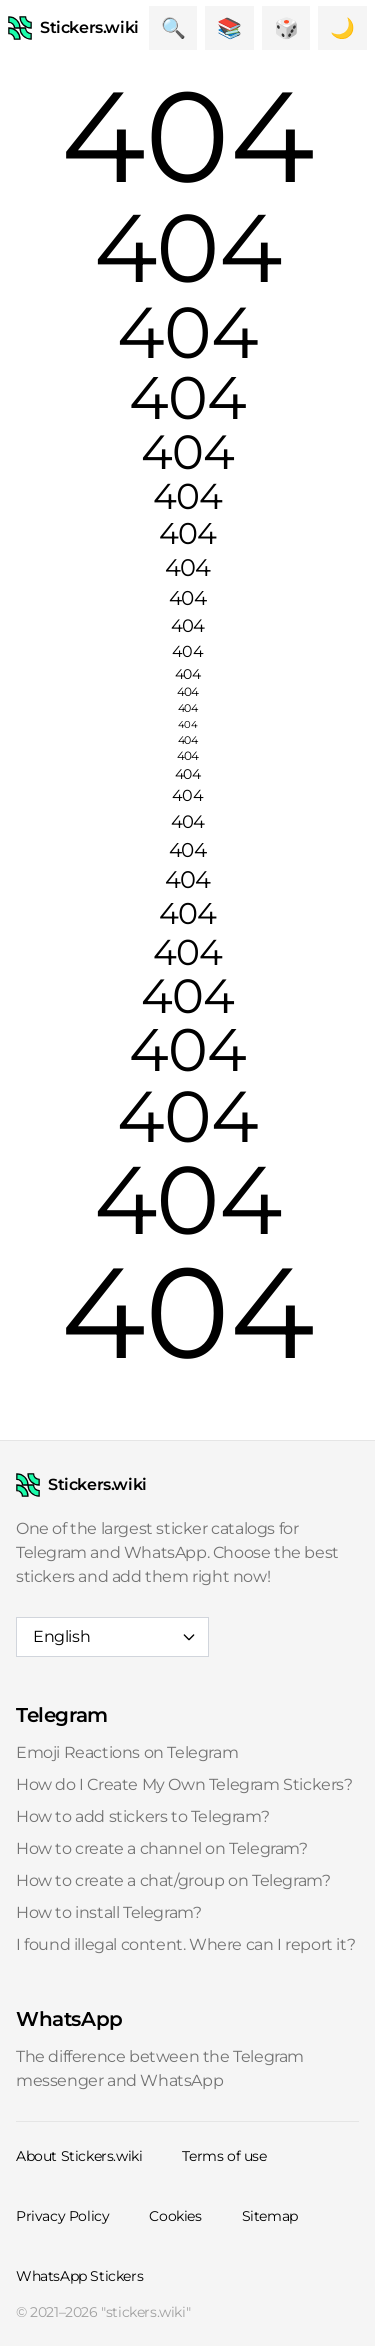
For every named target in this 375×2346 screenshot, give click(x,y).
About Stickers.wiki (79, 2156)
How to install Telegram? (108, 1912)
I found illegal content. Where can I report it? (185, 1944)
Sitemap (270, 2216)
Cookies (175, 2216)
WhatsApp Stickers (79, 2276)
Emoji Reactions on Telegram (127, 1752)
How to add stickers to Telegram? (142, 1816)
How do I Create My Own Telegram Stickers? (184, 1784)
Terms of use (224, 2156)
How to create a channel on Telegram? (162, 1848)
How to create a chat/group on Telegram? (173, 1880)
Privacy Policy (62, 2216)
